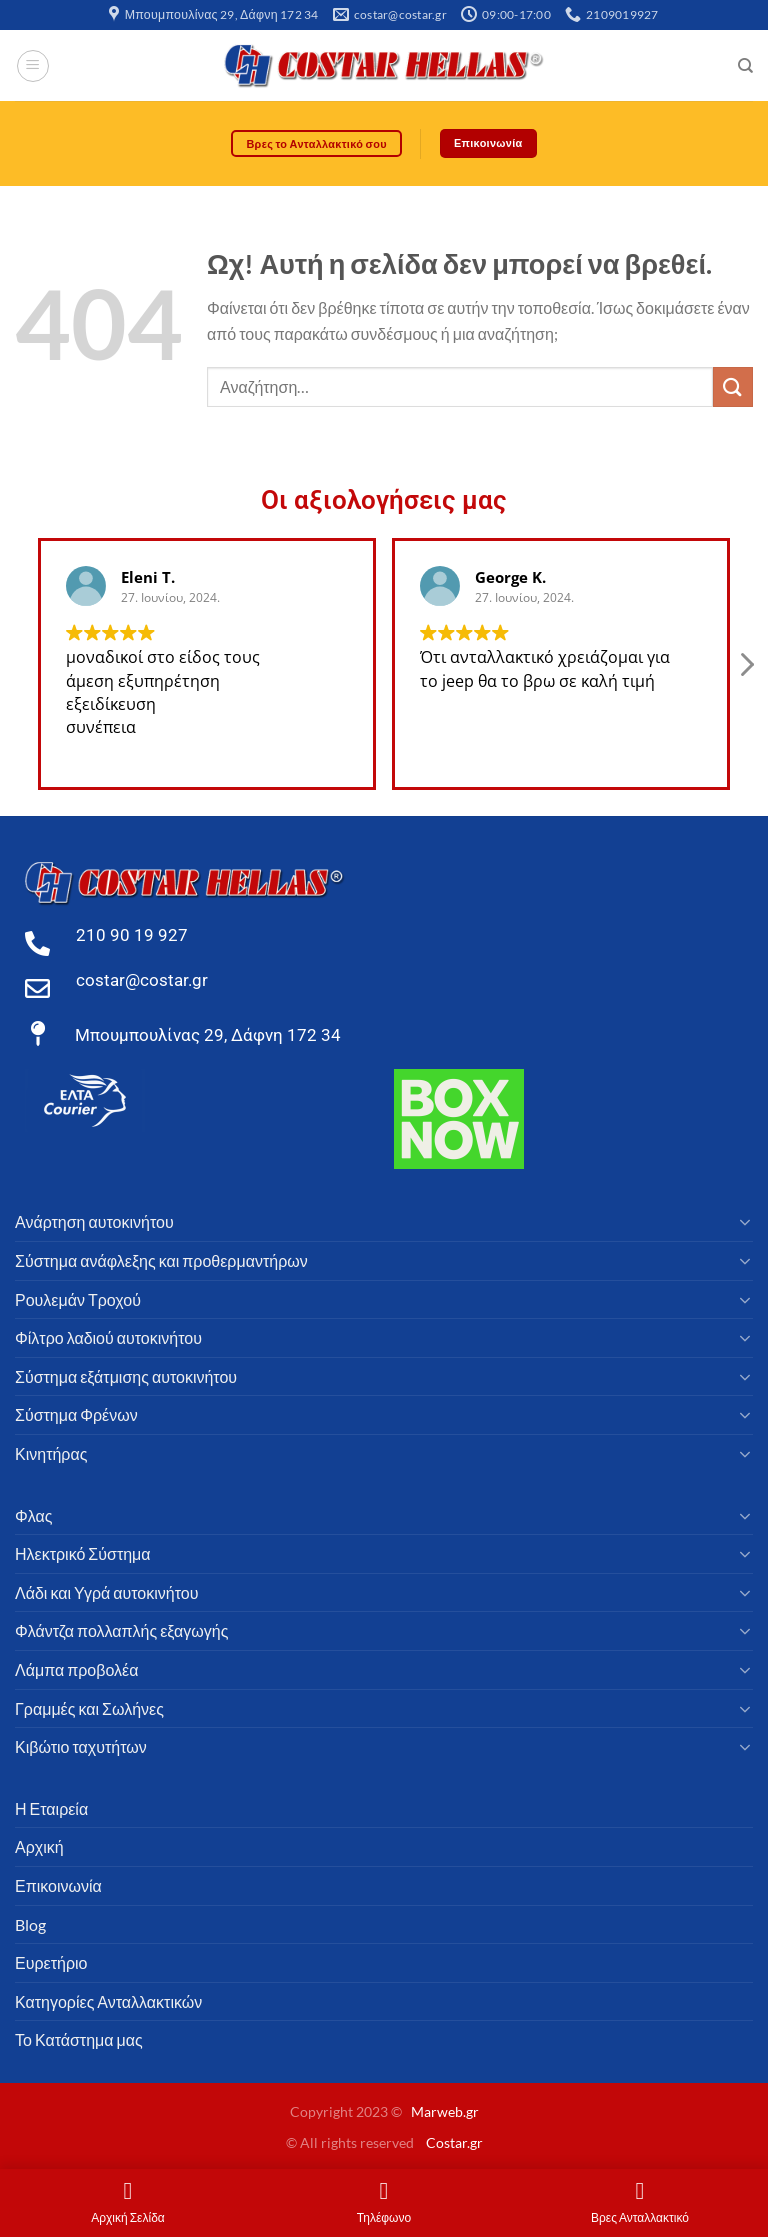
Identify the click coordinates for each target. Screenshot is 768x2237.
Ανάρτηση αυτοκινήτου (94, 1222)
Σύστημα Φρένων (76, 1415)
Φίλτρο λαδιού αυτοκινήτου (108, 1338)
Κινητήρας (51, 1453)
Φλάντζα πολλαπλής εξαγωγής (121, 1631)
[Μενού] (33, 66)
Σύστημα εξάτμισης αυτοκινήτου (126, 1376)
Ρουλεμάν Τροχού (78, 1299)
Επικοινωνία (58, 1885)
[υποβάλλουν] (733, 387)
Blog (30, 1924)
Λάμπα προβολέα (76, 1669)
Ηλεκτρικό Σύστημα (83, 1554)
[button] (746, 670)
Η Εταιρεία (51, 1808)
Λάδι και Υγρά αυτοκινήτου (106, 1592)
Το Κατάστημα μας (79, 2040)
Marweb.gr (445, 2112)
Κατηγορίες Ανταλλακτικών (108, 2001)
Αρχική (39, 1847)
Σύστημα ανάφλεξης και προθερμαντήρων (161, 1261)
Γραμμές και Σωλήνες (89, 1708)
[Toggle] (745, 1223)
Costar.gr (454, 2142)
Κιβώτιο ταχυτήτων (81, 1747)
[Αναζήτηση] (745, 66)
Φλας (33, 1515)
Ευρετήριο (51, 1963)
